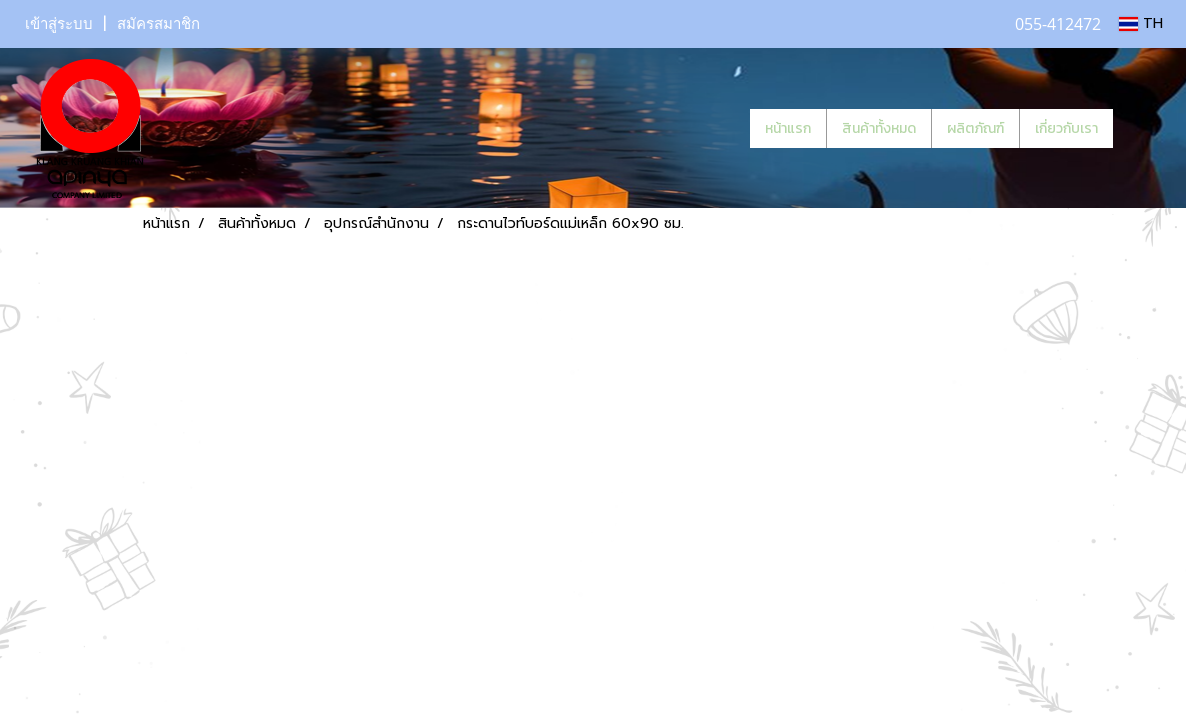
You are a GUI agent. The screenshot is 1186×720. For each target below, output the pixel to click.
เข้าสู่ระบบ (59, 24)
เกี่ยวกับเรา (1066, 128)
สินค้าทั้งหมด (879, 128)
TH (1141, 23)
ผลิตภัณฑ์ (975, 128)
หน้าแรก (788, 128)
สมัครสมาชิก (158, 24)
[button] (1143, 128)
